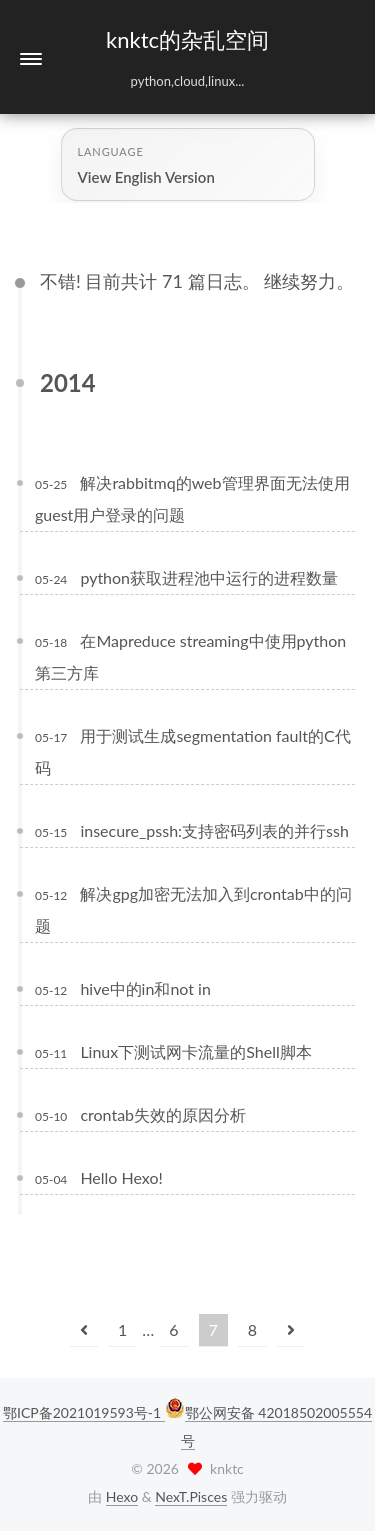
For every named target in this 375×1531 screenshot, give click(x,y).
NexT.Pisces (191, 1496)
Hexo (122, 1496)
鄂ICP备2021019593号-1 (84, 1412)
